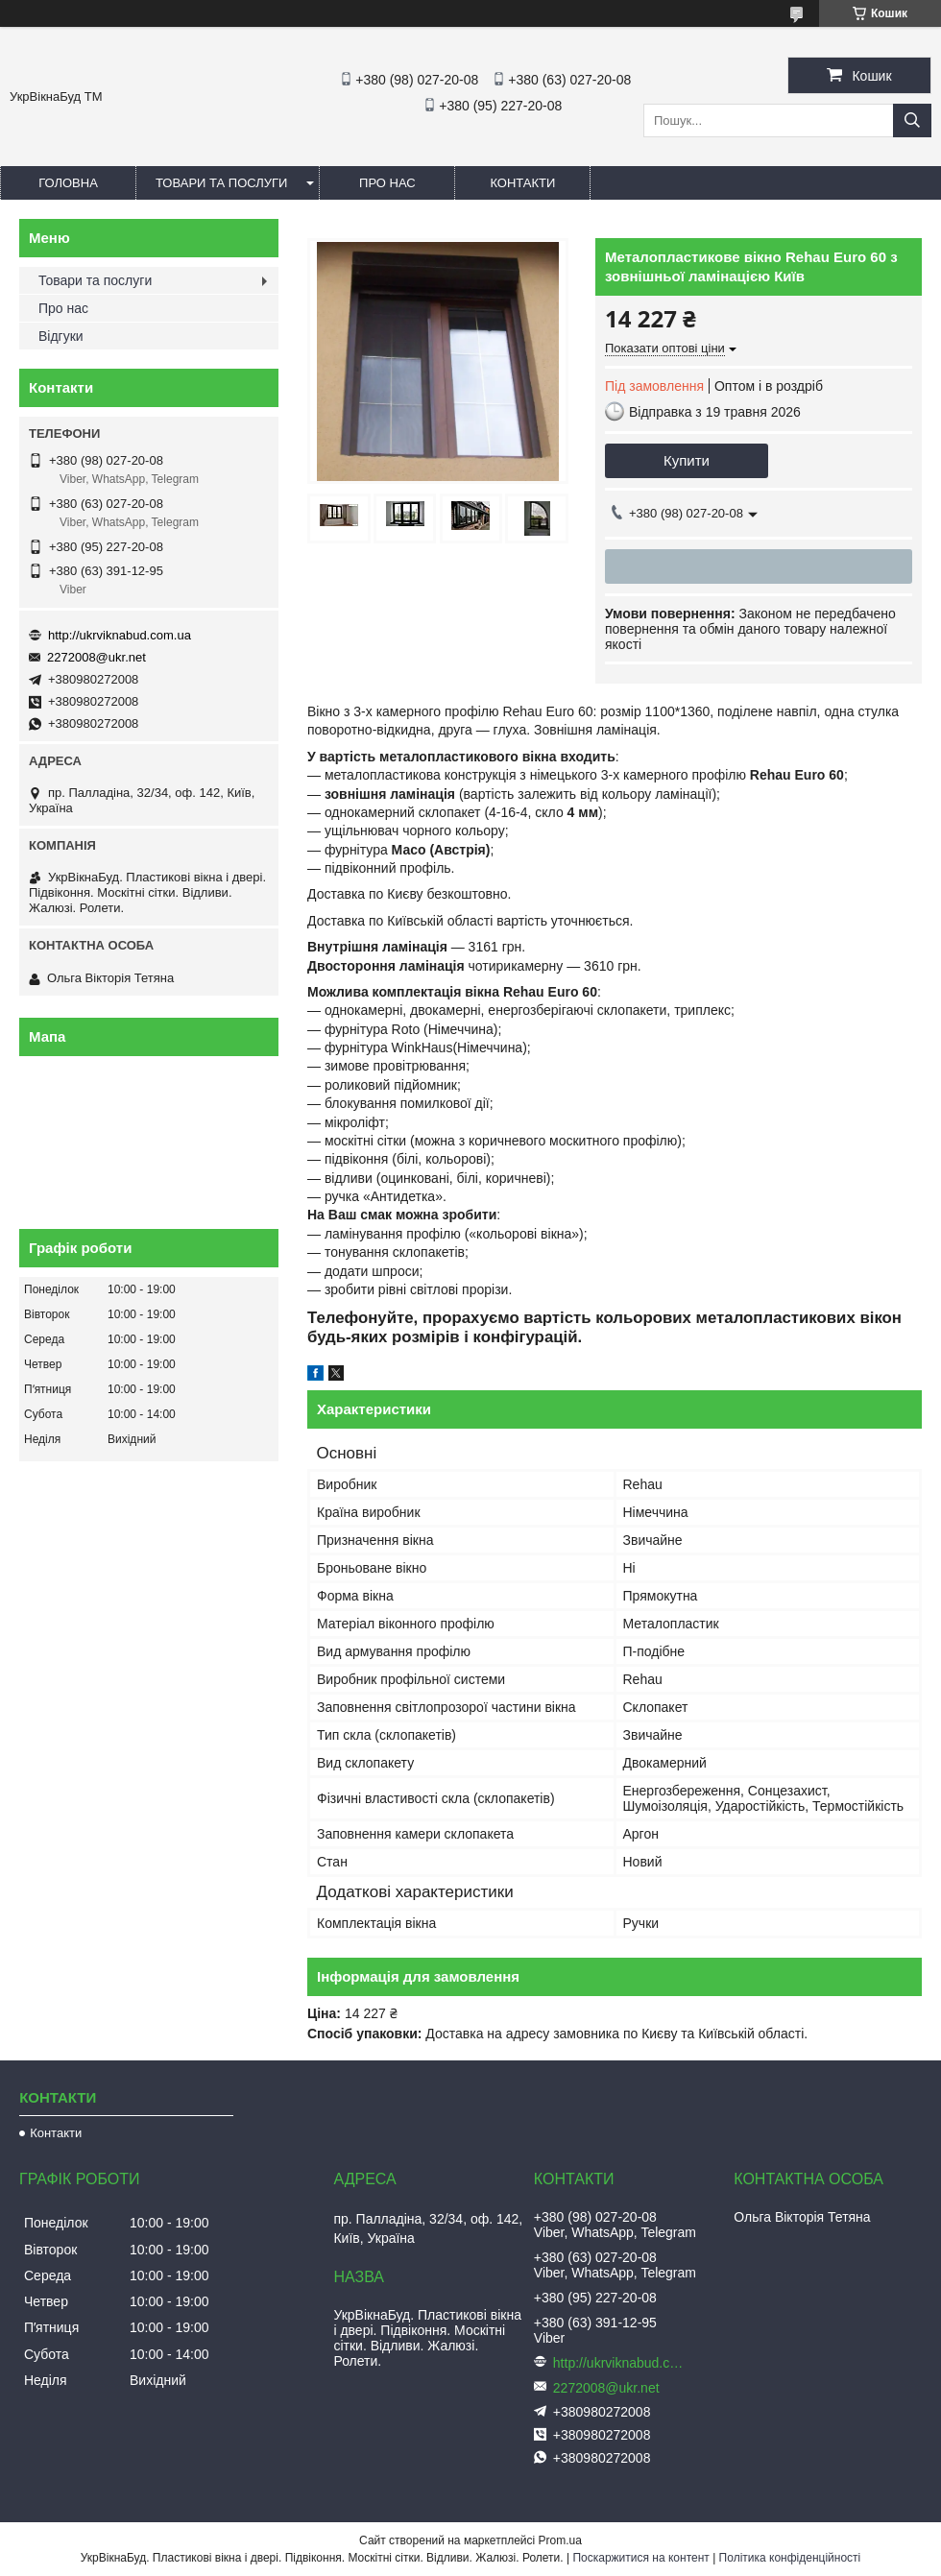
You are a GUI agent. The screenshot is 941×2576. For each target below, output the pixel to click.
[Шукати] (912, 120)
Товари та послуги (221, 183)
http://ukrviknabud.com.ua (119, 635)
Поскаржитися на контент (640, 2557)
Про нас (387, 183)
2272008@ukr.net (96, 657)
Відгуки (61, 336)
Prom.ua (560, 2540)
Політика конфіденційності (790, 2557)
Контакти (522, 183)
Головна (68, 183)
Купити (687, 460)
